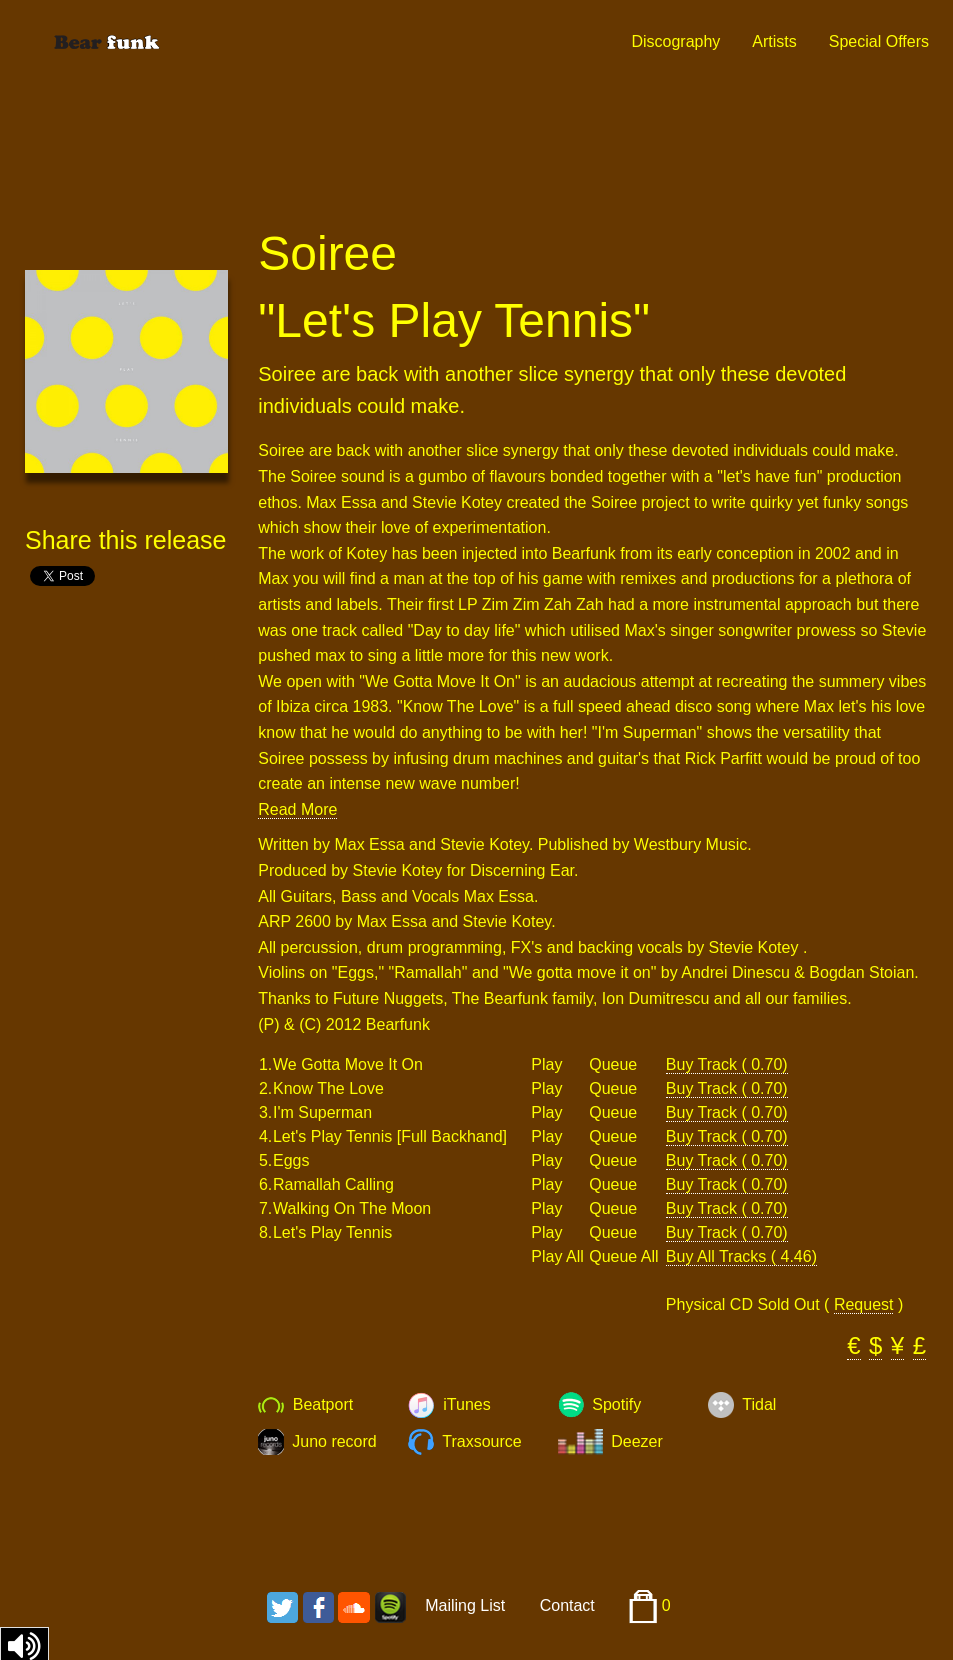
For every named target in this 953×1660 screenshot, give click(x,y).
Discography (675, 41)
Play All (557, 1257)
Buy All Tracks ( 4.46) (741, 1256)
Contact (567, 1605)
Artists (774, 41)
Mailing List (465, 1605)
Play (546, 1065)
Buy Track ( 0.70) (727, 1064)
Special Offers (879, 41)
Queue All (623, 1257)
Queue (613, 1065)
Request (864, 1304)
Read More (297, 809)
